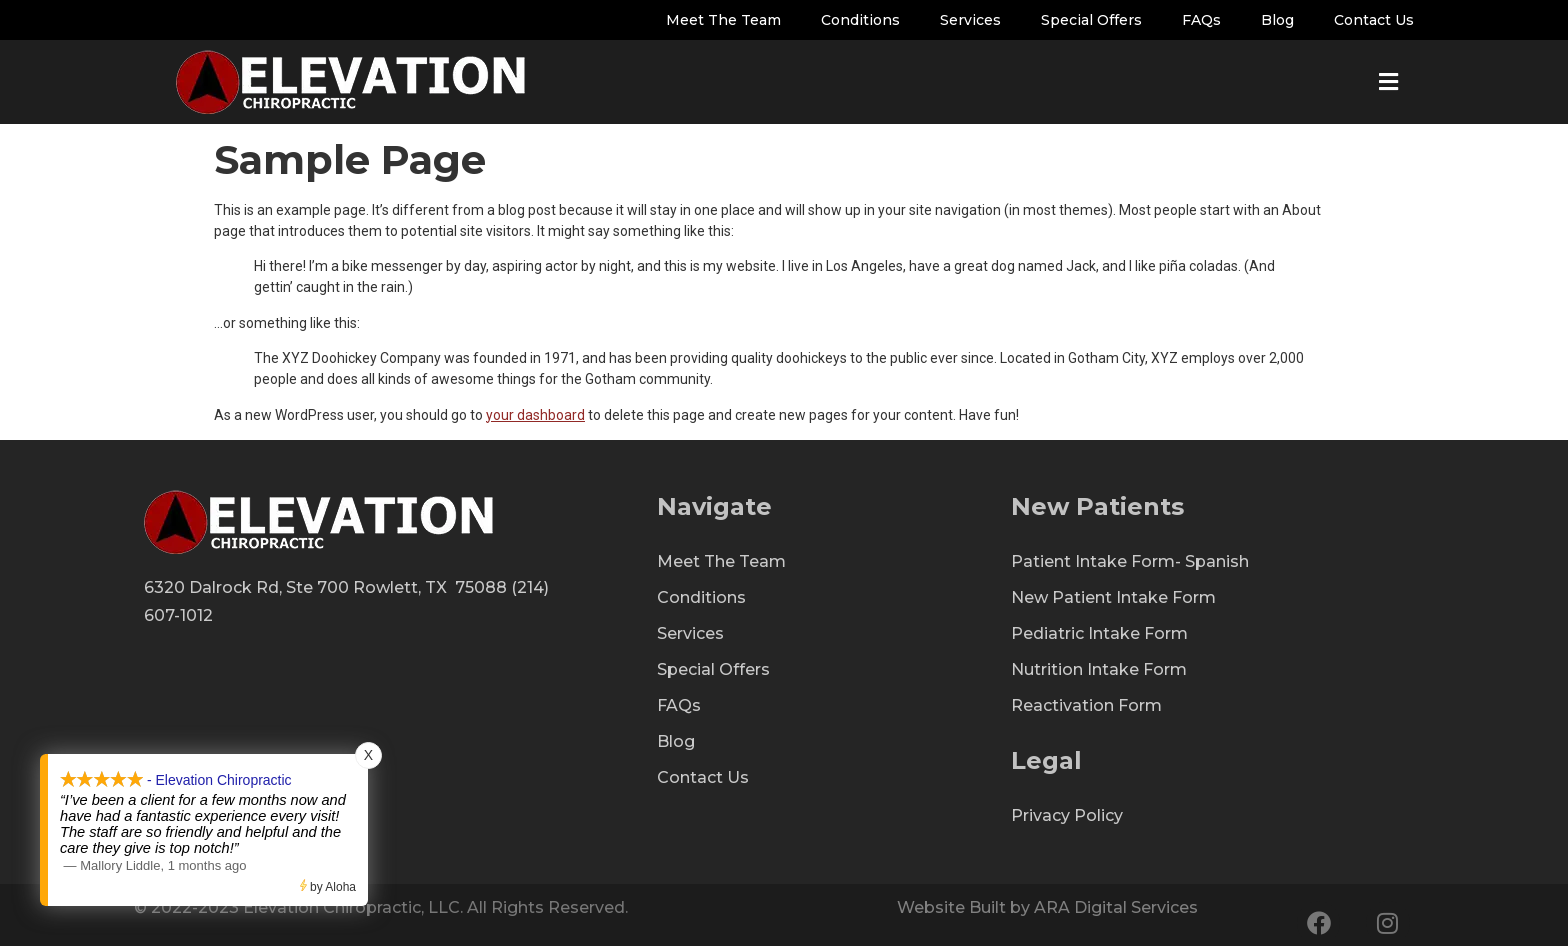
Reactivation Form (1086, 705)
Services (970, 20)
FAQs (1201, 20)
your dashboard (535, 415)
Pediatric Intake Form (1099, 633)
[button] (1388, 65)
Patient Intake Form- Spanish (1130, 561)
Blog (1277, 20)
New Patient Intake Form (1113, 597)
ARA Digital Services (1116, 907)
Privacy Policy (1067, 815)
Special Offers (1091, 20)
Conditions (860, 20)
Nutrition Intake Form (1099, 669)
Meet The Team (723, 20)
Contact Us (1374, 20)
